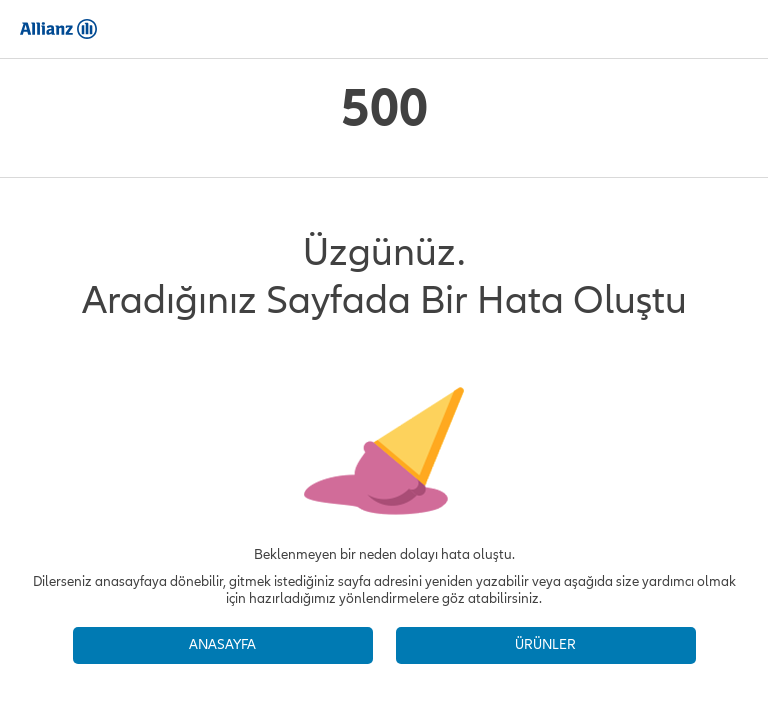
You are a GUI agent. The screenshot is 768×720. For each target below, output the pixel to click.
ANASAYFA (222, 644)
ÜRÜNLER (545, 644)
